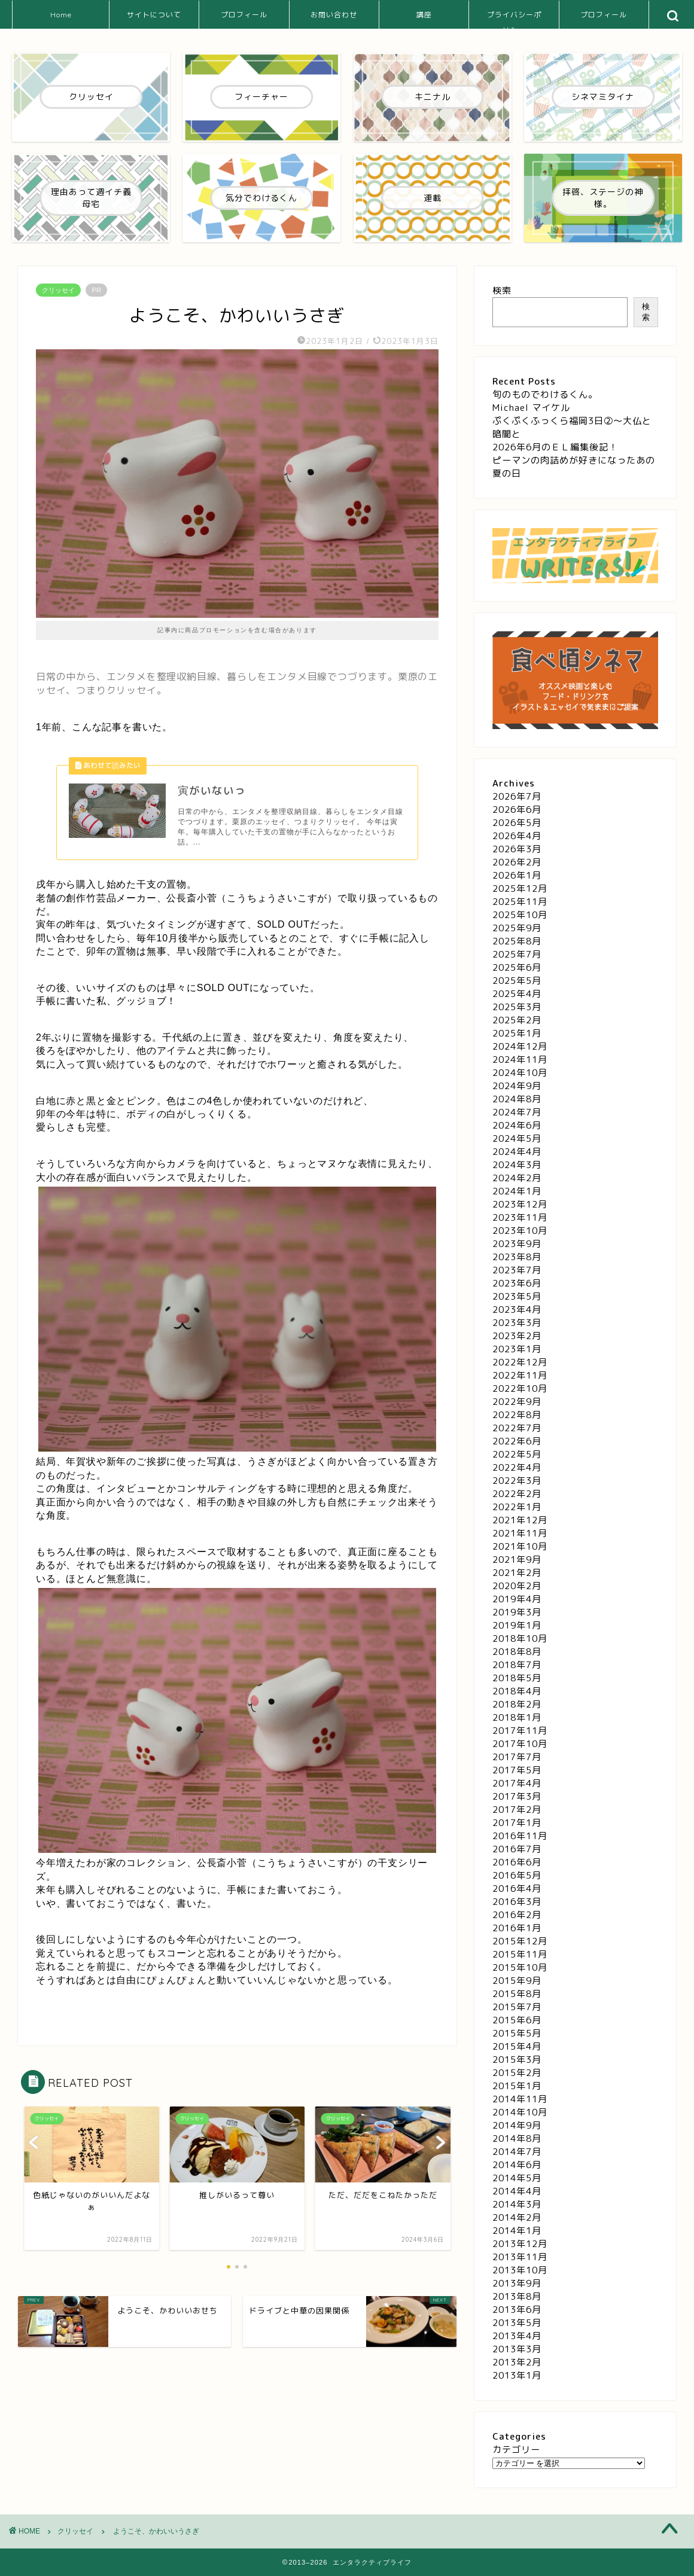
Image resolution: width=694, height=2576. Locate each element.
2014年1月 (516, 2230)
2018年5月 (516, 1678)
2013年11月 (519, 2257)
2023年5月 (516, 1296)
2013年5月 (516, 2322)
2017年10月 (519, 1743)
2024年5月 (516, 1138)
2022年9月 (516, 1401)
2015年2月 (516, 2072)
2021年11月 (519, 1533)
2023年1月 (516, 1349)
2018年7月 (516, 1665)
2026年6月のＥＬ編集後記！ (555, 447)
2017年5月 (516, 1770)
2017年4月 (516, 1783)
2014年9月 (516, 2125)
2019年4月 (516, 1599)
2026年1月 (516, 875)
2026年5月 (516, 822)
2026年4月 (516, 836)
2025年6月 (516, 967)
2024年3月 (516, 1165)
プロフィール (244, 14)
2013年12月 (519, 2243)
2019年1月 (516, 1625)
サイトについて (154, 14)
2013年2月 (516, 2362)
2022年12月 (519, 1362)
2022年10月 (519, 1388)
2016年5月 (516, 1875)
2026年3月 (516, 849)
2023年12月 (519, 1204)
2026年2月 (516, 862)
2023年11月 (519, 1217)
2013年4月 (516, 2336)
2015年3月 (516, 2059)
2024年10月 (519, 1072)
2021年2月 (516, 1572)
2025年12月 (519, 888)
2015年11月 (519, 1954)
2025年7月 (516, 954)
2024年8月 (516, 1099)
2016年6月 (516, 1862)
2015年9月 (516, 1980)
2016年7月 (516, 1849)
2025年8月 (516, 941)
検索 (502, 290)
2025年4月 (516, 993)
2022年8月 (516, 1415)
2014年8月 (516, 2138)
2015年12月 (519, 1941)
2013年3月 (516, 2349)
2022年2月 (516, 1493)
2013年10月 (519, 2270)
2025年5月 (516, 980)
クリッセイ (58, 290)
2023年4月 (516, 1309)
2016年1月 (516, 1928)
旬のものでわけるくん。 (545, 394)
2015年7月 (516, 2007)
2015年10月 (519, 1967)
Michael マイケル (531, 407)
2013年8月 (516, 2296)
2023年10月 (519, 1230)
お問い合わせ (334, 14)
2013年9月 (516, 2283)
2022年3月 (516, 1480)
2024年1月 (516, 1191)
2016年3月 (516, 1901)
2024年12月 (519, 1046)
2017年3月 (516, 1796)
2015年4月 (516, 2046)
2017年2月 (516, 1809)
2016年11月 (519, 1836)
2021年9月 (516, 1559)
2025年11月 (519, 901)
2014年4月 (516, 2191)
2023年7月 (516, 1270)
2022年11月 (519, 1375)
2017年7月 (516, 1757)
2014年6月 (516, 2165)
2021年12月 (519, 1520)
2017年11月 (519, 1730)
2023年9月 (516, 1243)
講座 (424, 14)
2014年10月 (519, 2112)
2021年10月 (519, 1546)
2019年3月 (516, 1612)
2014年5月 (516, 2178)
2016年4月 (516, 1888)
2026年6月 (516, 809)
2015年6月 (516, 2020)
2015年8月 (516, 1993)
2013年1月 (516, 2375)
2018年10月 (519, 1638)
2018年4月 (516, 1691)
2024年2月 (516, 1178)
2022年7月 (516, 1428)
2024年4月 (516, 1151)
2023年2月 (516, 1336)
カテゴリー (516, 2449)
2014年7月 (516, 2151)
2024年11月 (519, 1059)
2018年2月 (516, 1704)
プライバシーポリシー (514, 19)
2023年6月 (516, 1283)
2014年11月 (519, 2099)
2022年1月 (516, 1507)
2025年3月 (516, 1007)
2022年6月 (516, 1441)
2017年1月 (516, 1822)
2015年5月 (516, 2033)
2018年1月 (516, 1717)
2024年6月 (516, 1125)
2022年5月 (516, 1454)
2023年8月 (516, 1257)
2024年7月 (516, 1112)
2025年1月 (516, 1033)
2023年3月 (516, 1322)
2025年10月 (519, 915)
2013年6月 (516, 2309)
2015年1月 (516, 2086)
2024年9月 (516, 1086)
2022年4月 (516, 1467)
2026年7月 (516, 796)
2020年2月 (516, 1586)
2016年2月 (516, 1915)
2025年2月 (516, 1020)
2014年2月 (516, 2217)
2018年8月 (516, 1651)
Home (61, 14)
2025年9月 (516, 928)
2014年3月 (516, 2204)
